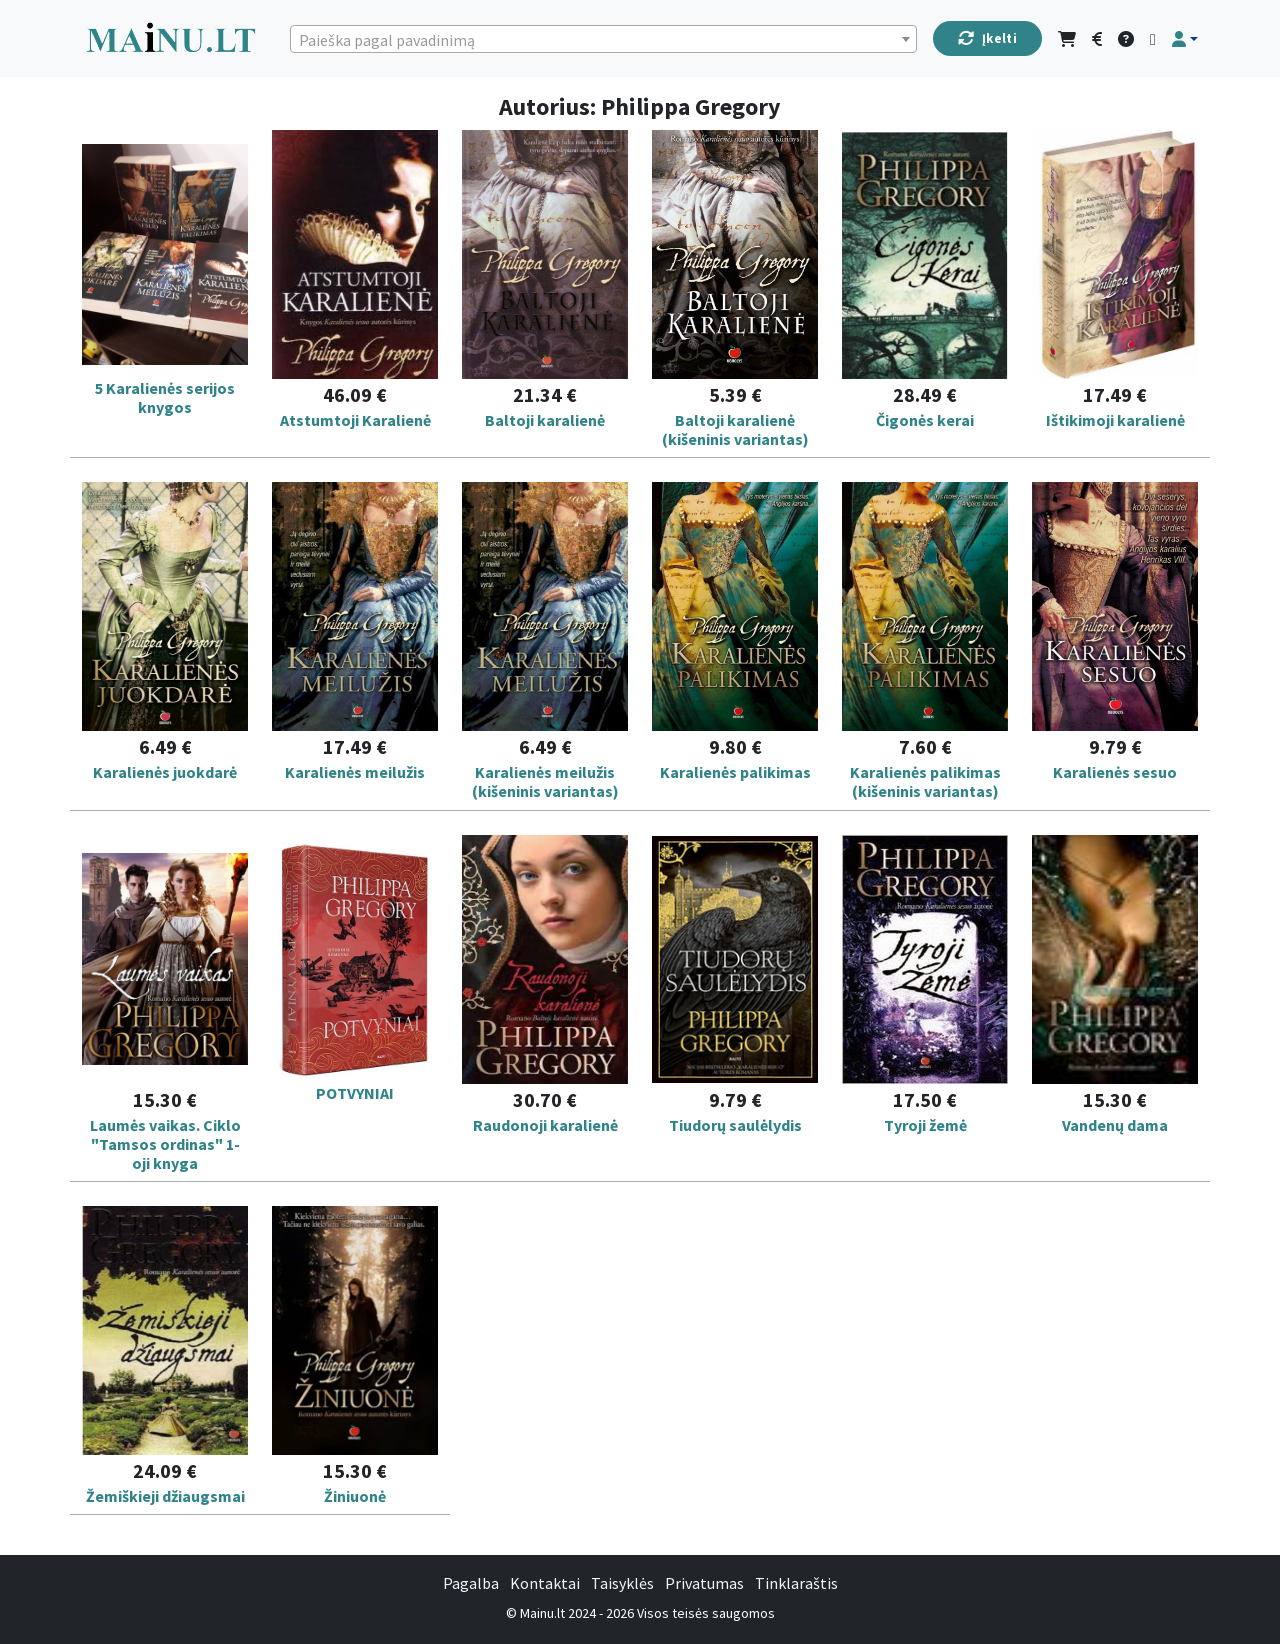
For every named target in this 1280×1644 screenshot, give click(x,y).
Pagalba (471, 1583)
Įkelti (987, 38)
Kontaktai (545, 1583)
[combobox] (603, 39)
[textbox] (603, 40)
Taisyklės (622, 1583)
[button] (1185, 39)
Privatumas (704, 1583)
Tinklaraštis (796, 1583)
